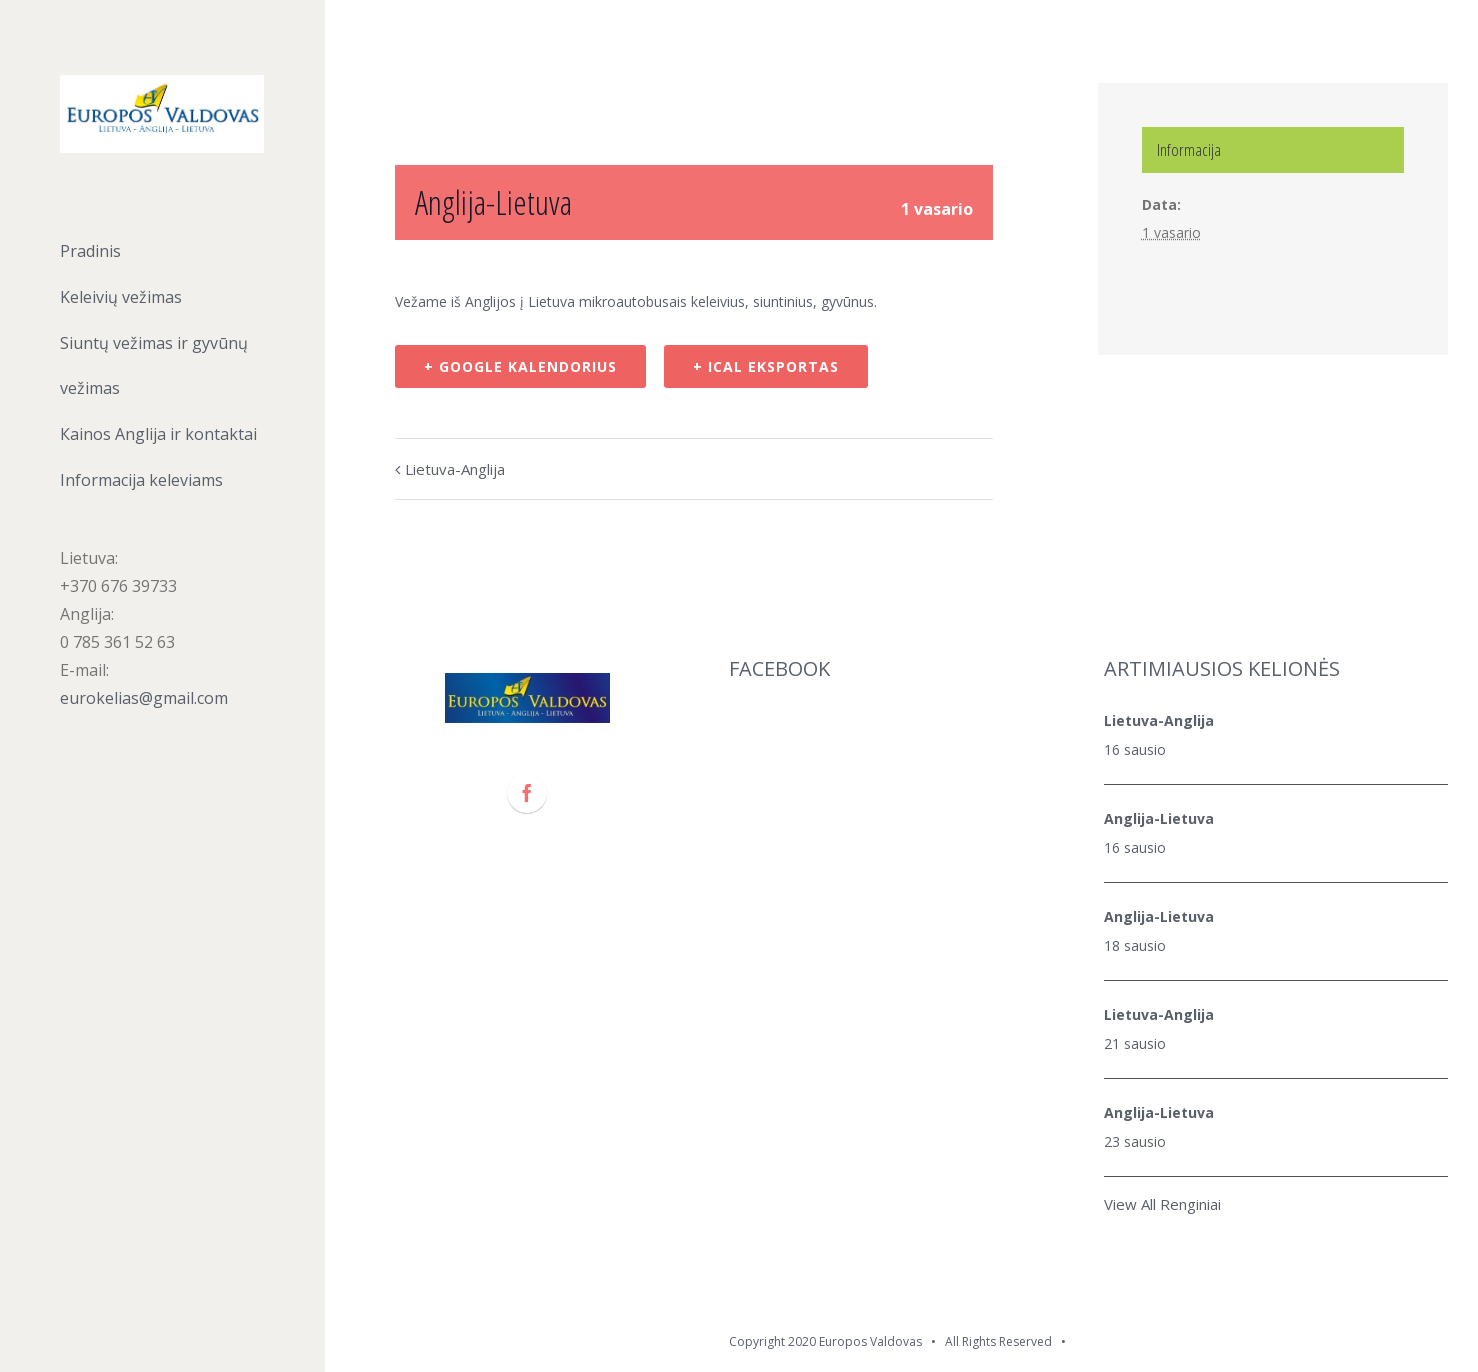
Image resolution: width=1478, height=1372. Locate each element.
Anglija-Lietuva (1159, 818)
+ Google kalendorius (520, 366)
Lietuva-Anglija (455, 469)
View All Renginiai (1162, 1204)
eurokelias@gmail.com (144, 698)
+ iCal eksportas (766, 366)
